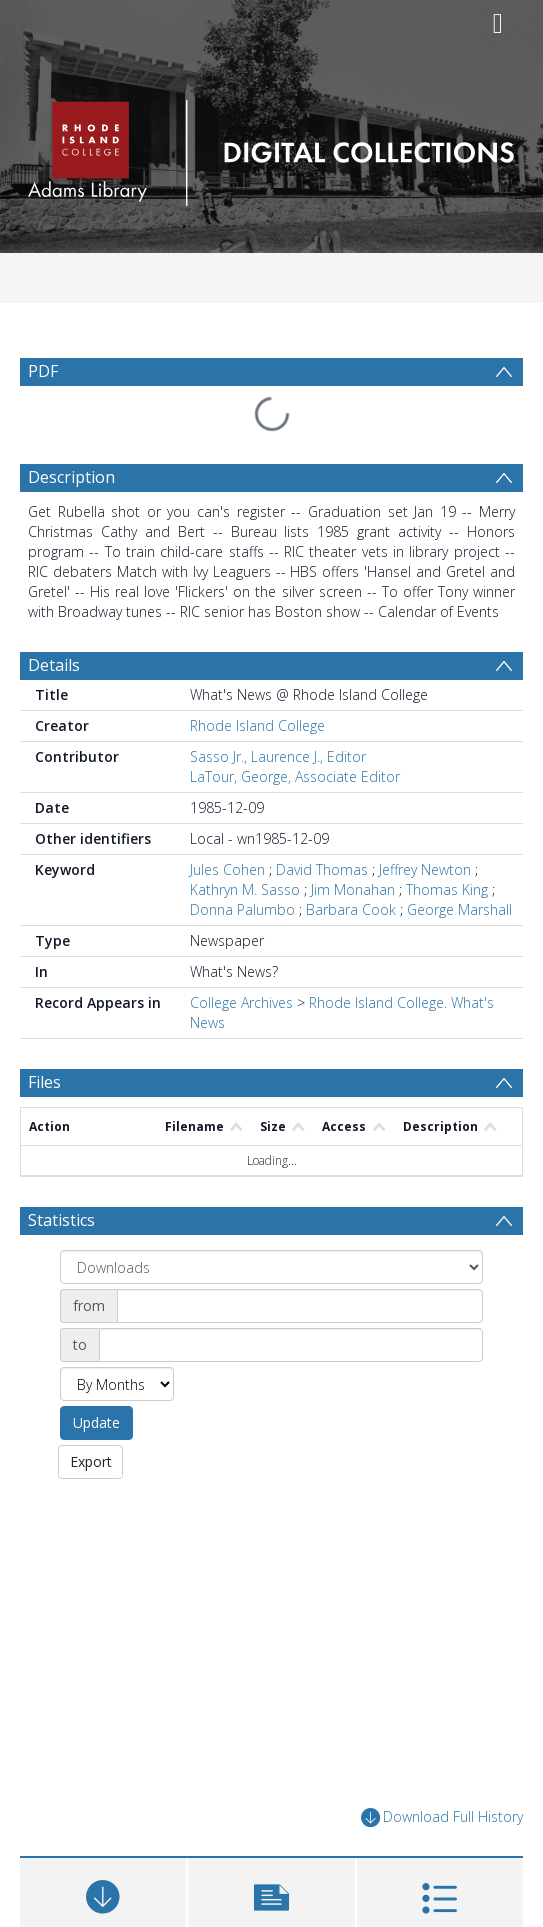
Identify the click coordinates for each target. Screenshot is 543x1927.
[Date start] (300, 1306)
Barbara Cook (351, 909)
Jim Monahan (353, 889)
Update (96, 1422)
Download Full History (442, 1817)
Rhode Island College (257, 725)
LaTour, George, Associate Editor (295, 776)
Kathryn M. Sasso (245, 889)
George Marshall (459, 909)
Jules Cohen (227, 869)
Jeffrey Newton (425, 869)
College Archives (241, 1002)
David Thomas (322, 869)
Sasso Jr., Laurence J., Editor (278, 756)
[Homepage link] (271, 147)
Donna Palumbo (242, 909)
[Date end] (291, 1345)
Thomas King (447, 889)
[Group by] (271, 1267)
